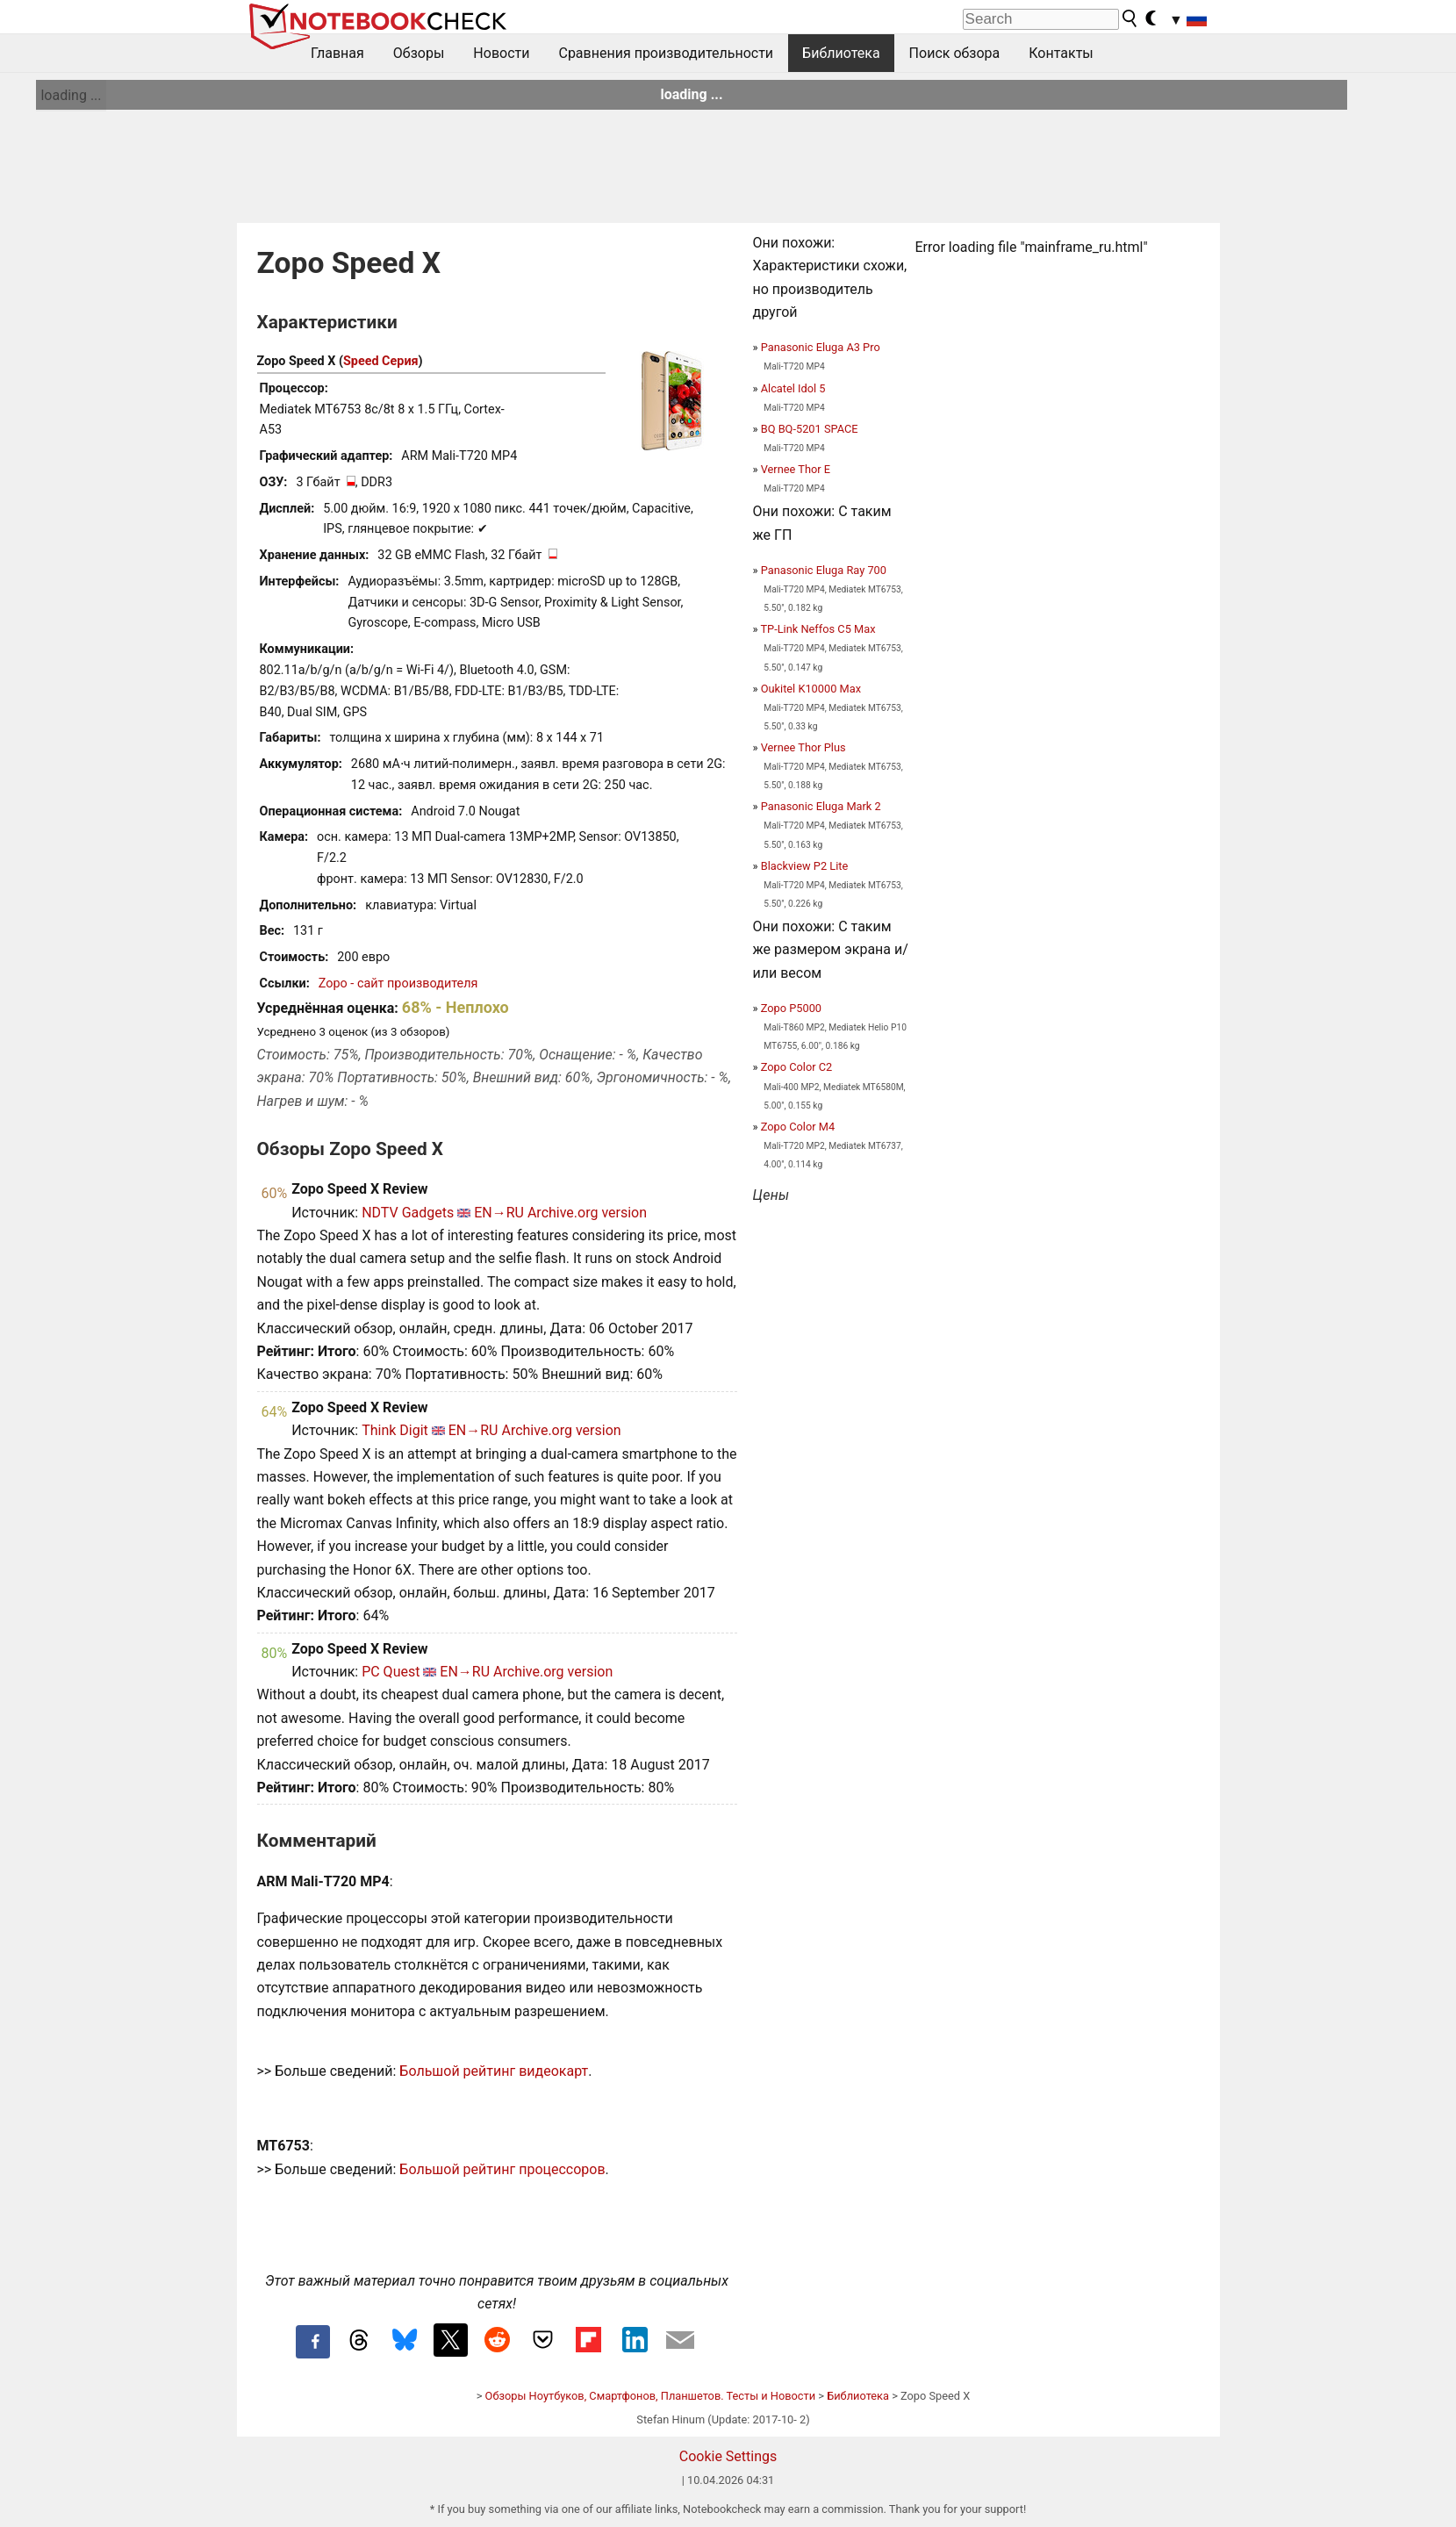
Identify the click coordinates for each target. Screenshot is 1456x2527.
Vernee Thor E (795, 469)
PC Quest (391, 1671)
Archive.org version (587, 1212)
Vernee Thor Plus (803, 747)
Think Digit (395, 1430)
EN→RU (499, 1212)
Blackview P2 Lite (805, 865)
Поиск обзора (955, 53)
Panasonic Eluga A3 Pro (820, 347)
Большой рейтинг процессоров (502, 2169)
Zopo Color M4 (798, 1126)
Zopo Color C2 (797, 1066)
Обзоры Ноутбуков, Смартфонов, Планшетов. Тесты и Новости (650, 2395)
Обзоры (419, 53)
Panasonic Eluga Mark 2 (821, 806)
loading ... (70, 95)
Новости (501, 53)
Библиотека (841, 53)
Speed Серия (381, 361)
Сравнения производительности (665, 53)
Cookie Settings (728, 2456)
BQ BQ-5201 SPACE (809, 428)
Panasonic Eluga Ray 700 (823, 570)
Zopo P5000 (791, 1008)
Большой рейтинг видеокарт (493, 2071)
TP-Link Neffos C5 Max (817, 628)
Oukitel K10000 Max (811, 688)
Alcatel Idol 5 (793, 388)
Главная (337, 53)
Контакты (1061, 53)
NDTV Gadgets (408, 1212)
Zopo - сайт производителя (398, 983)
